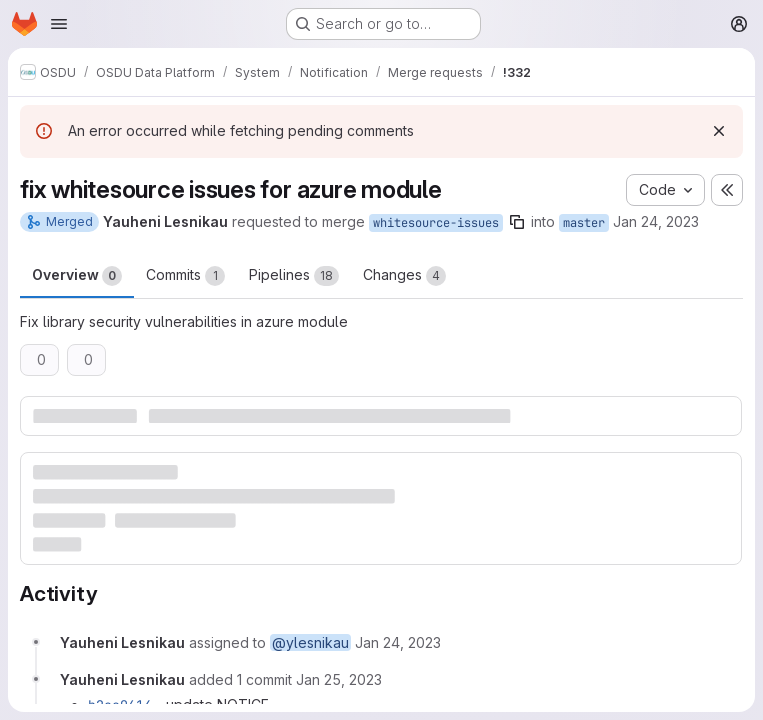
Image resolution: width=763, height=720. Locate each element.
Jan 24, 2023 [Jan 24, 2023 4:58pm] (656, 221)
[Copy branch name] (517, 222)
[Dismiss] (719, 131)
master (584, 223)
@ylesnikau (310, 642)
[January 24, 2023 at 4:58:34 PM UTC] (398, 642)
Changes (404, 276)
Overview (77, 276)
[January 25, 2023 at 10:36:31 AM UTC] (339, 679)
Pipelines (294, 276)
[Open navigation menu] (59, 24)
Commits (185, 276)
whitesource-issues (436, 223)
